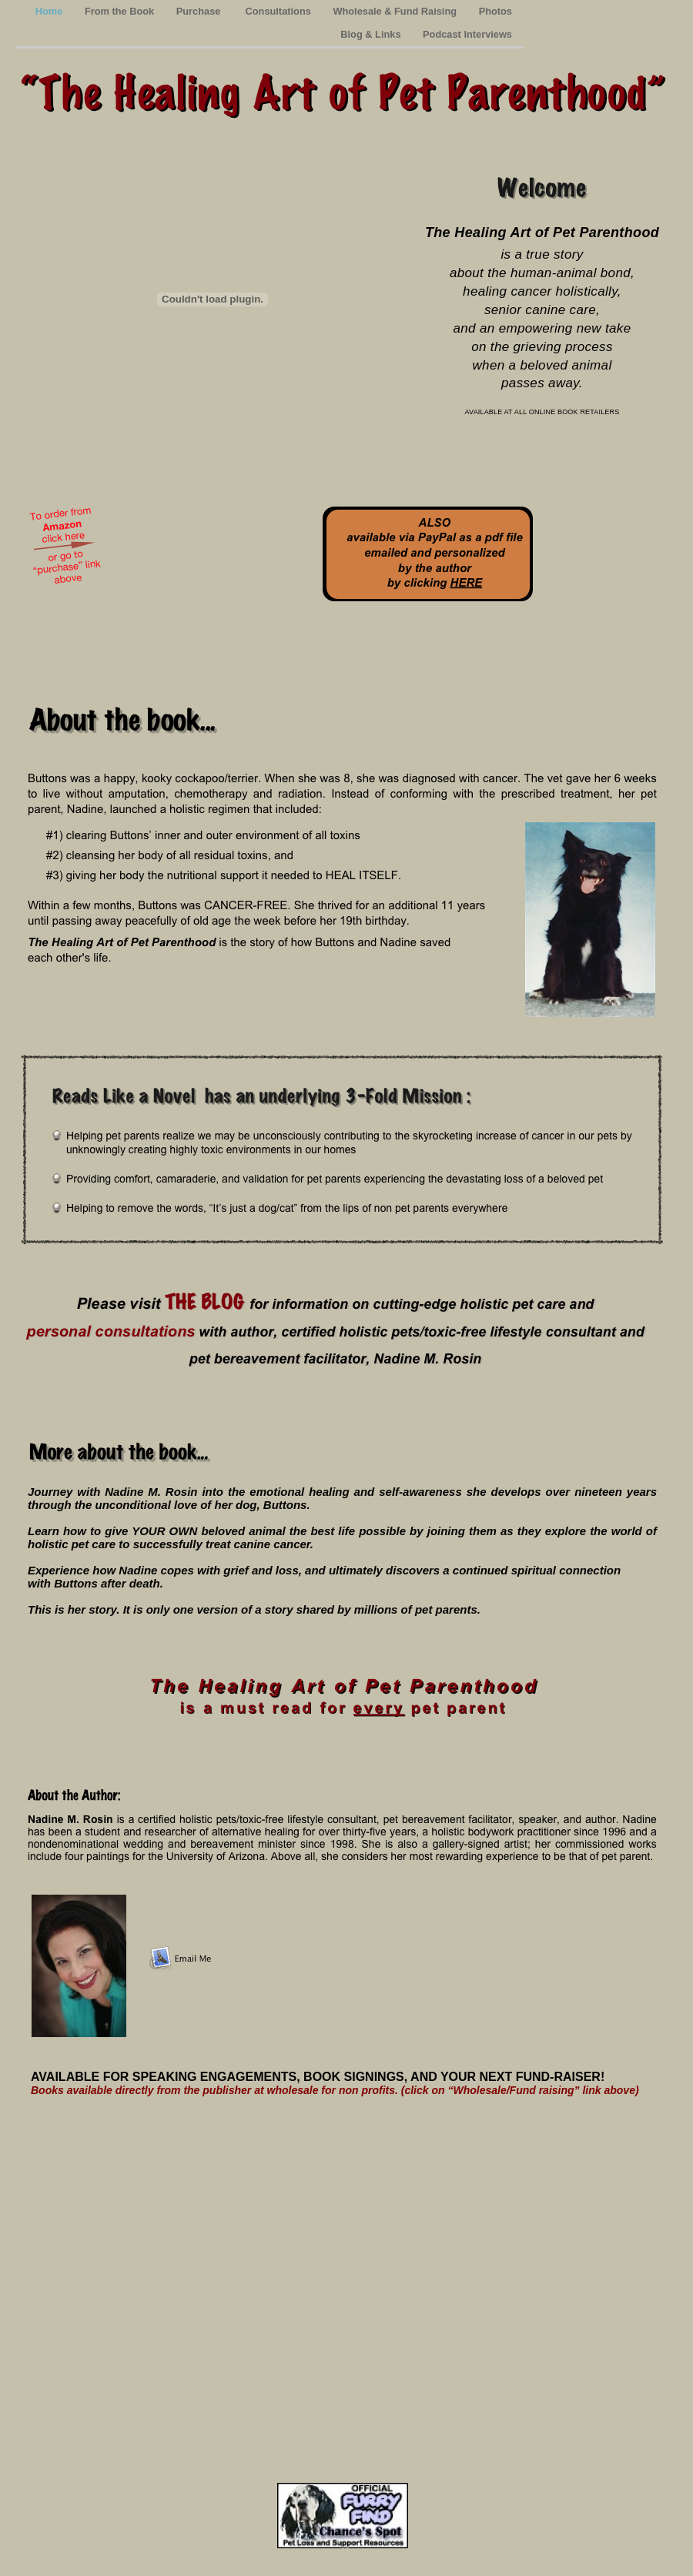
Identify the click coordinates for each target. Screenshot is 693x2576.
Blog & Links (371, 34)
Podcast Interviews (467, 34)
